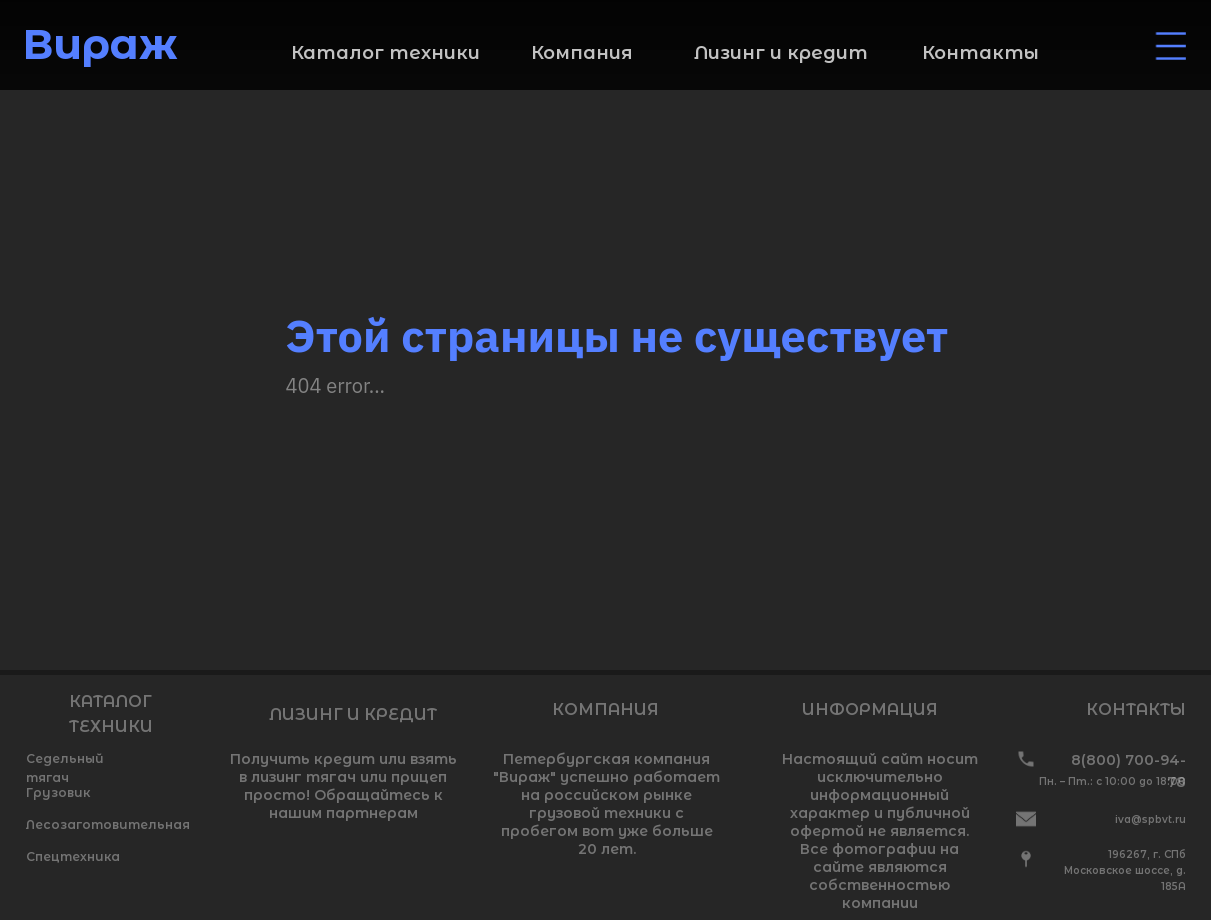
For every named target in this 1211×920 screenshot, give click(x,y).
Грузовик (58, 792)
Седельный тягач (65, 768)
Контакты (980, 53)
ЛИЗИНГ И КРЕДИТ (353, 714)
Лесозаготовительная (108, 824)
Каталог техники (385, 53)
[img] (1171, 46)
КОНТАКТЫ (1136, 709)
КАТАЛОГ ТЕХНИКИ (111, 714)
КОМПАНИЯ (605, 709)
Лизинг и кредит (781, 53)
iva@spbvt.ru (1150, 819)
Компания (582, 53)
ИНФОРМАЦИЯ (870, 709)
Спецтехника (73, 856)
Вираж (100, 44)
